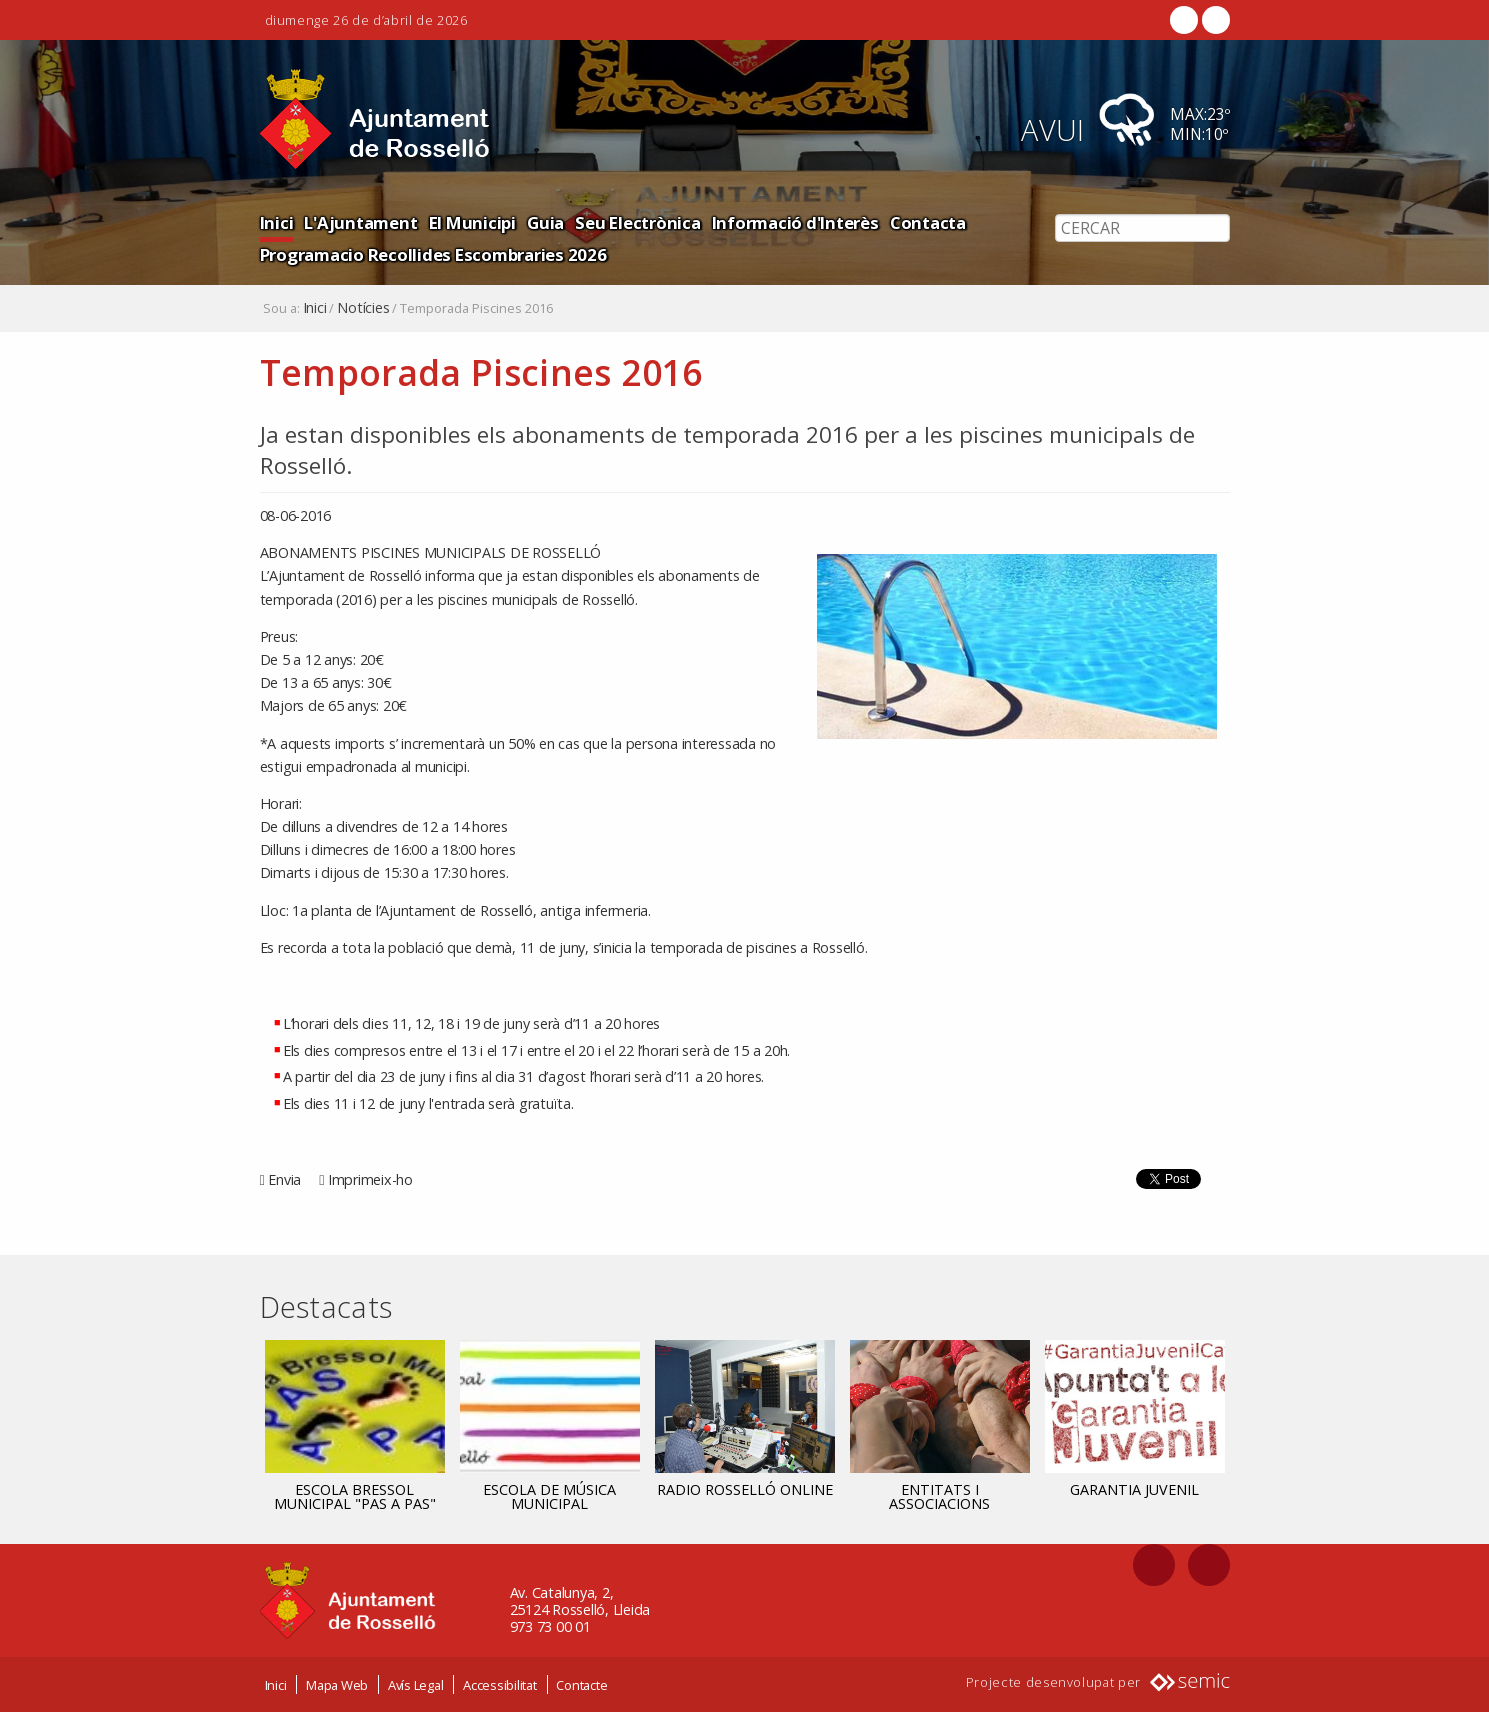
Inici (277, 222)
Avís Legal (416, 1685)
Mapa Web (337, 1685)
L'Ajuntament (360, 222)
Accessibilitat (500, 1685)
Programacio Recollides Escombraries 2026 (433, 254)
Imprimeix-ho (370, 1179)
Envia (284, 1179)
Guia (545, 222)
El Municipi (472, 222)
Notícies (363, 308)
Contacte (581, 1685)
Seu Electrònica (637, 222)
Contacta (928, 222)
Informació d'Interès (795, 222)
